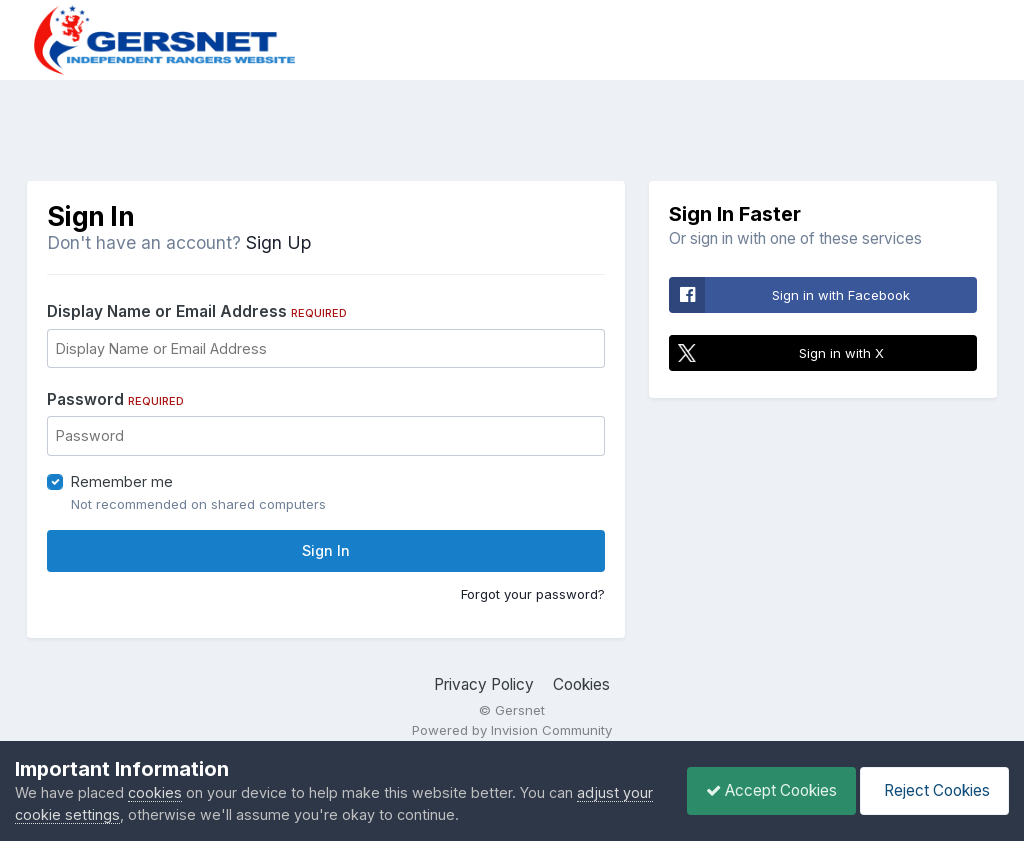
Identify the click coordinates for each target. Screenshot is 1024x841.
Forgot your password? (533, 594)
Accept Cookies (766, 790)
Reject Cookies (933, 790)
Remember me (122, 481)
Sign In (326, 550)
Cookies (581, 684)
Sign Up (278, 242)
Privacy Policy (484, 684)
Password (115, 399)
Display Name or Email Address (197, 311)
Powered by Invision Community (512, 730)
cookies (155, 792)
